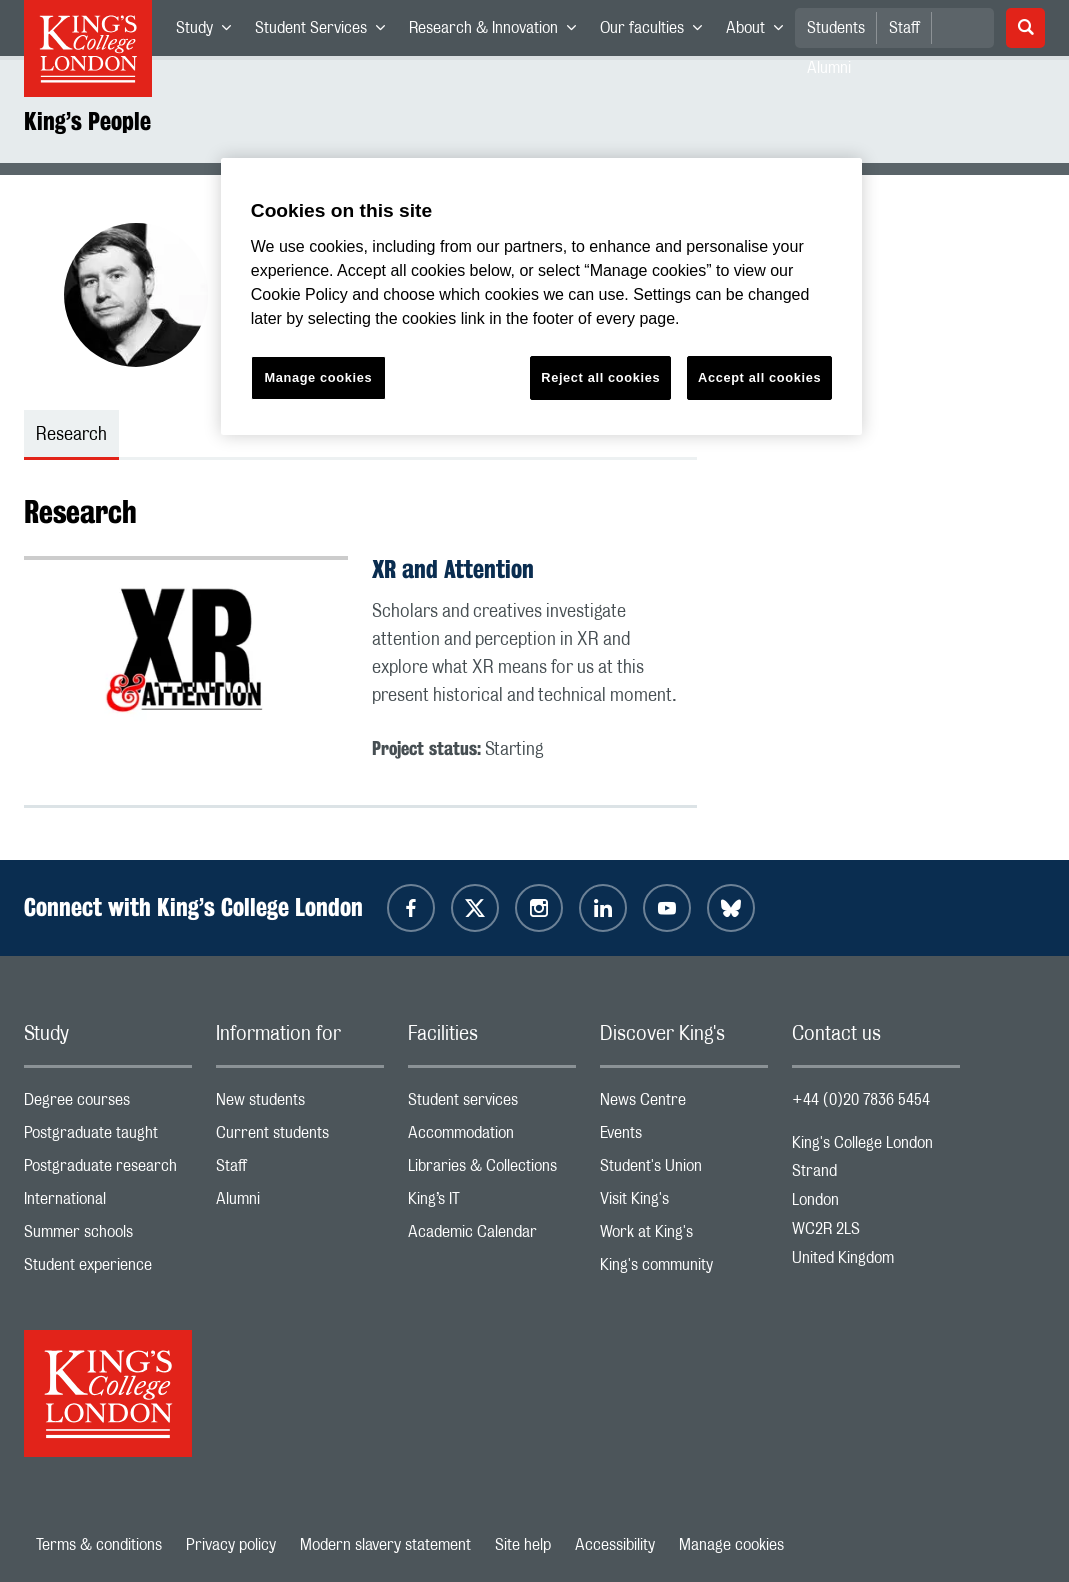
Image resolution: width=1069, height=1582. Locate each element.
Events (684, 1137)
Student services (492, 1104)
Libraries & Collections (492, 1170)
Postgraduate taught (108, 1137)
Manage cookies (731, 1545)
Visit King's (684, 1203)
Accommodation (492, 1137)
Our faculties (657, 32)
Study (209, 32)
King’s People (87, 121)
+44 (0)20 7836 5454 (861, 1100)
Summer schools (108, 1236)
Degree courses (108, 1104)
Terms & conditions (99, 1545)
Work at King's (684, 1236)
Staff (904, 28)
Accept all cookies (759, 377)
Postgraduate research (108, 1170)
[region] (541, 296)
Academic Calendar (492, 1236)
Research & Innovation (498, 32)
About (760, 32)
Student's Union (684, 1170)
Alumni (300, 1203)
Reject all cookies (600, 377)
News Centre (684, 1104)
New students (300, 1104)
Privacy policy (231, 1545)
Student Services (326, 32)
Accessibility (615, 1545)
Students (836, 28)
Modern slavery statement (385, 1545)
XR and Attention (453, 569)
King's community (684, 1269)
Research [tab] (71, 435)
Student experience (108, 1269)
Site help (523, 1545)
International (108, 1203)
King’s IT (492, 1203)
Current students (300, 1137)
